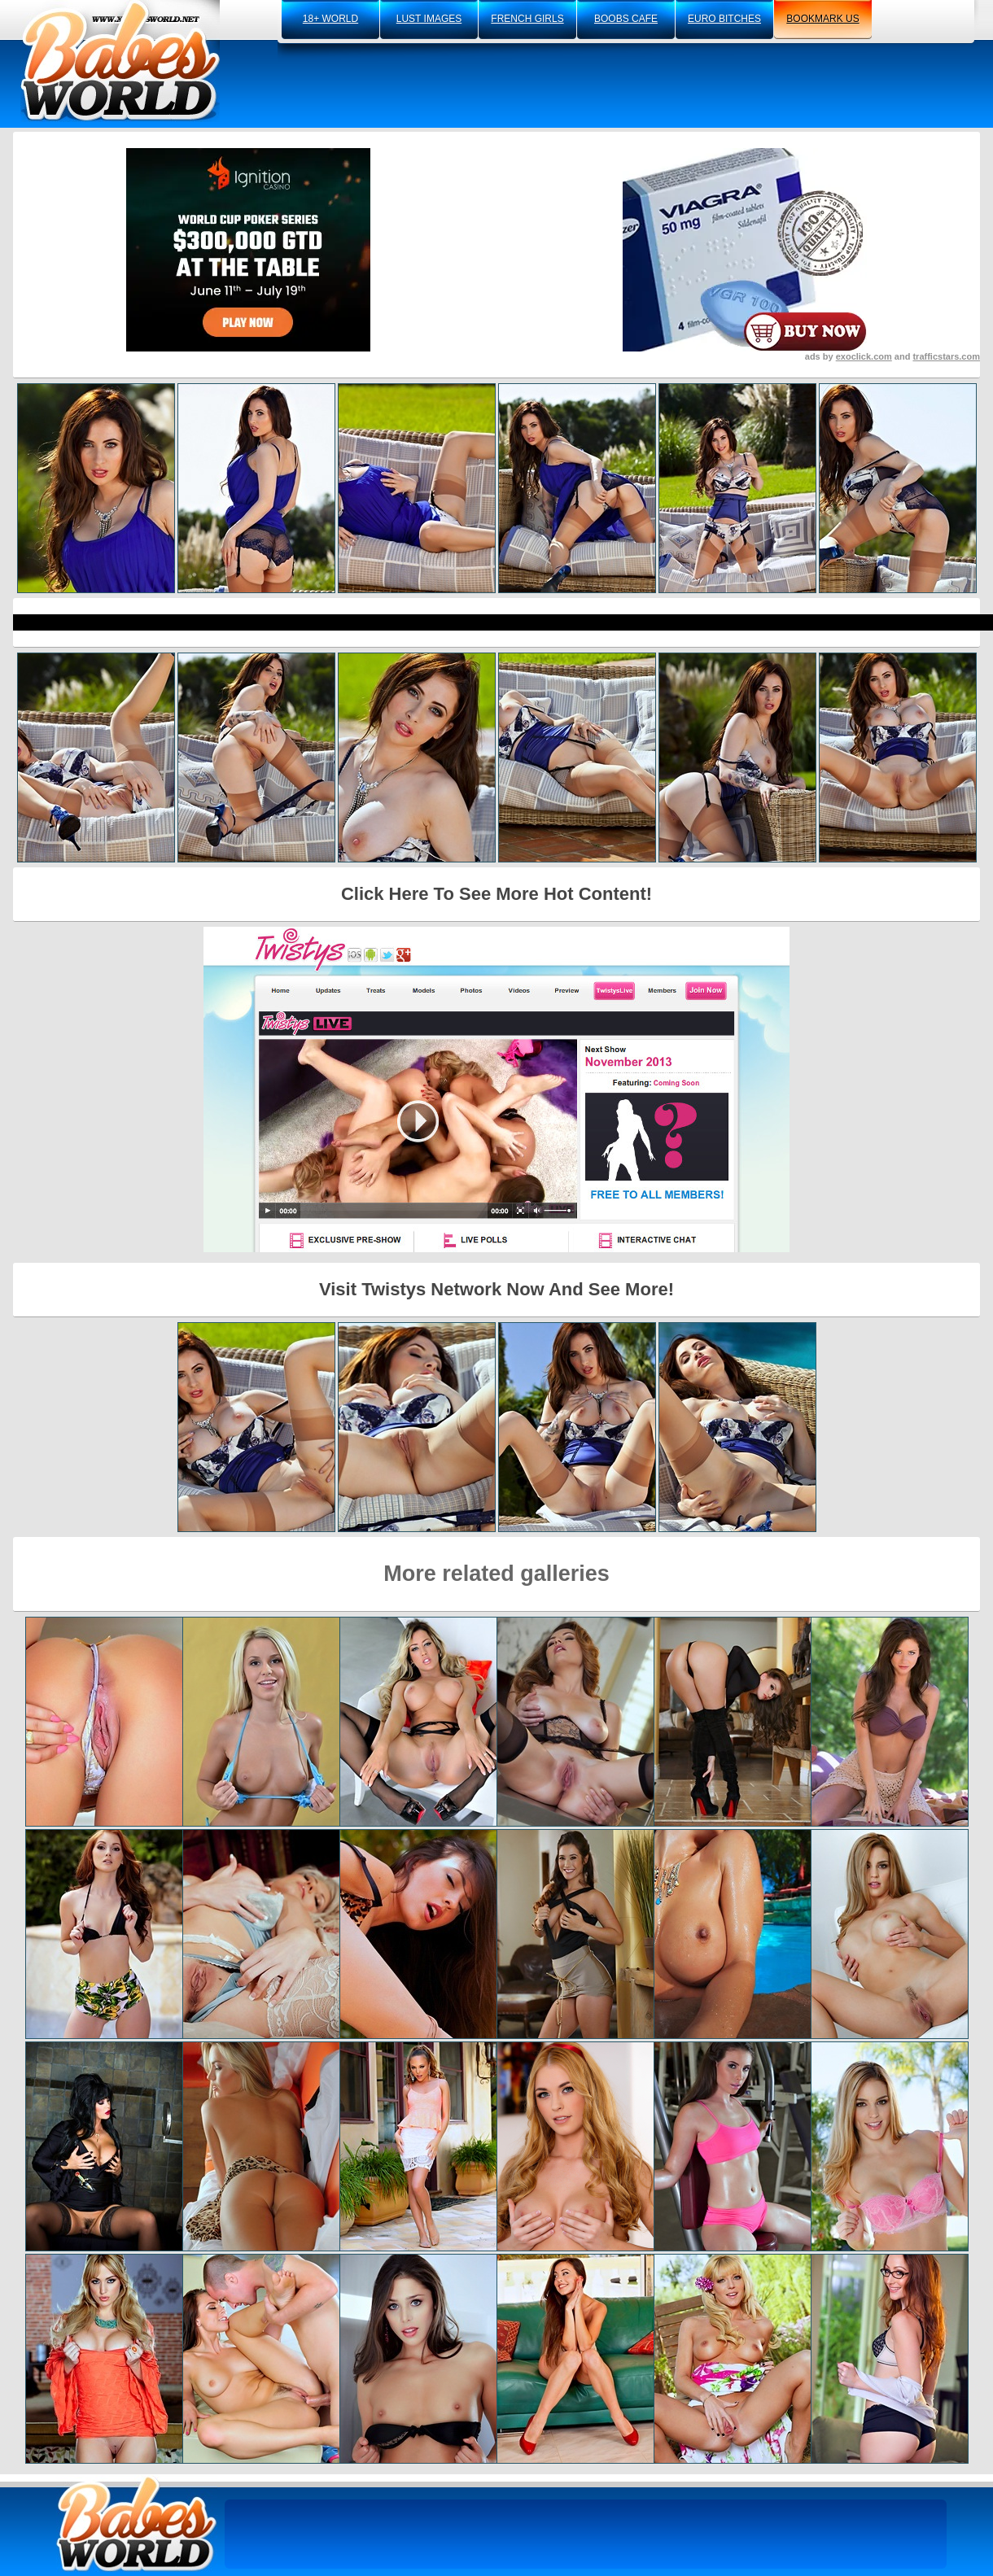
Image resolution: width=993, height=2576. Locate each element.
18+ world (330, 18)
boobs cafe (626, 18)
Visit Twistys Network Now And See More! (496, 1289)
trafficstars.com (946, 356)
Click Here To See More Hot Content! (496, 894)
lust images (429, 18)
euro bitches (724, 18)
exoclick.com (864, 356)
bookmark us (822, 18)
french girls (527, 18)
